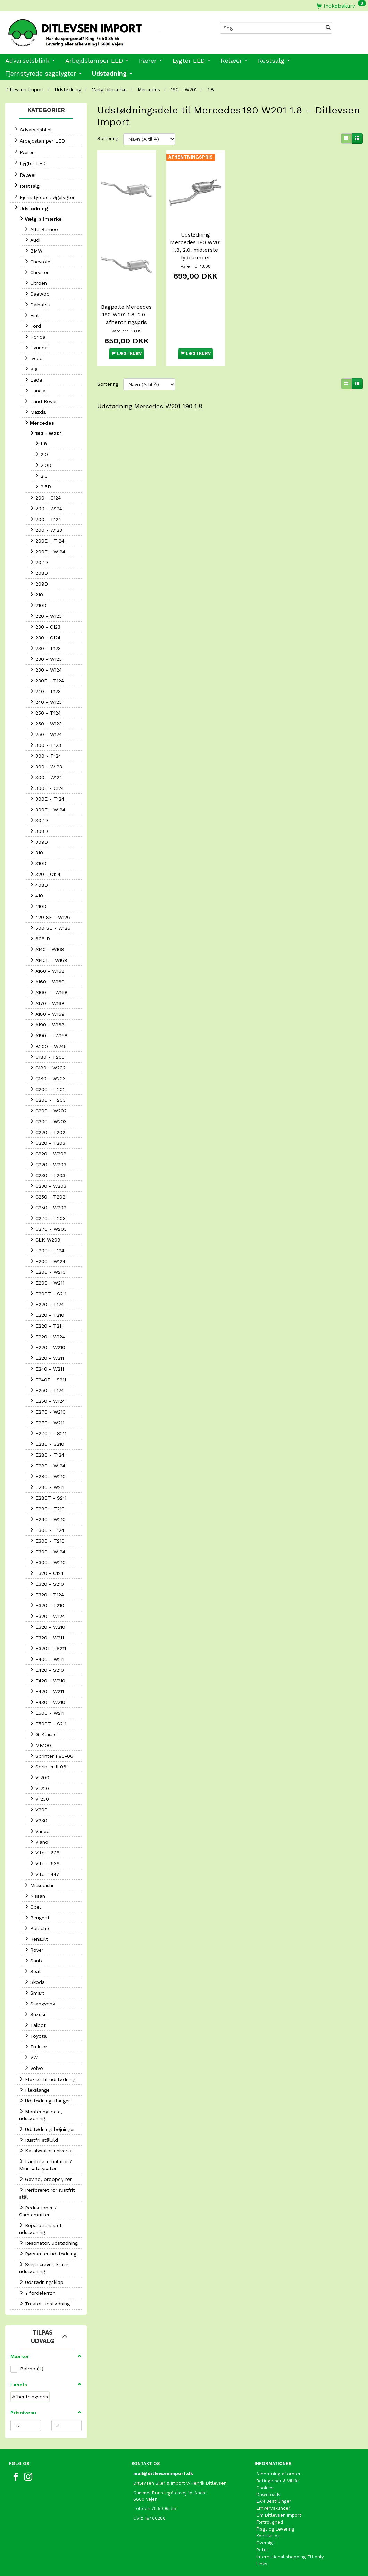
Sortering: (108, 138)
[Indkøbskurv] (341, 5)
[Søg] (328, 27)
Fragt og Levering (275, 2529)
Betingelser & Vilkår (277, 2480)
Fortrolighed (269, 2522)
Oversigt (265, 2542)
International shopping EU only (290, 2556)
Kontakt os (268, 2536)
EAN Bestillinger (273, 2501)
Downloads (268, 2494)
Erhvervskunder (273, 2508)
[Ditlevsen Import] (92, 30)
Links (261, 2563)
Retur (262, 2549)
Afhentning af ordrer (278, 2473)
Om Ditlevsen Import (278, 2515)
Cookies (265, 2487)
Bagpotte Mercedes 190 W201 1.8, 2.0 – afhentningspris (126, 314)
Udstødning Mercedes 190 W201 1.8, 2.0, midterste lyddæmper (195, 246)
